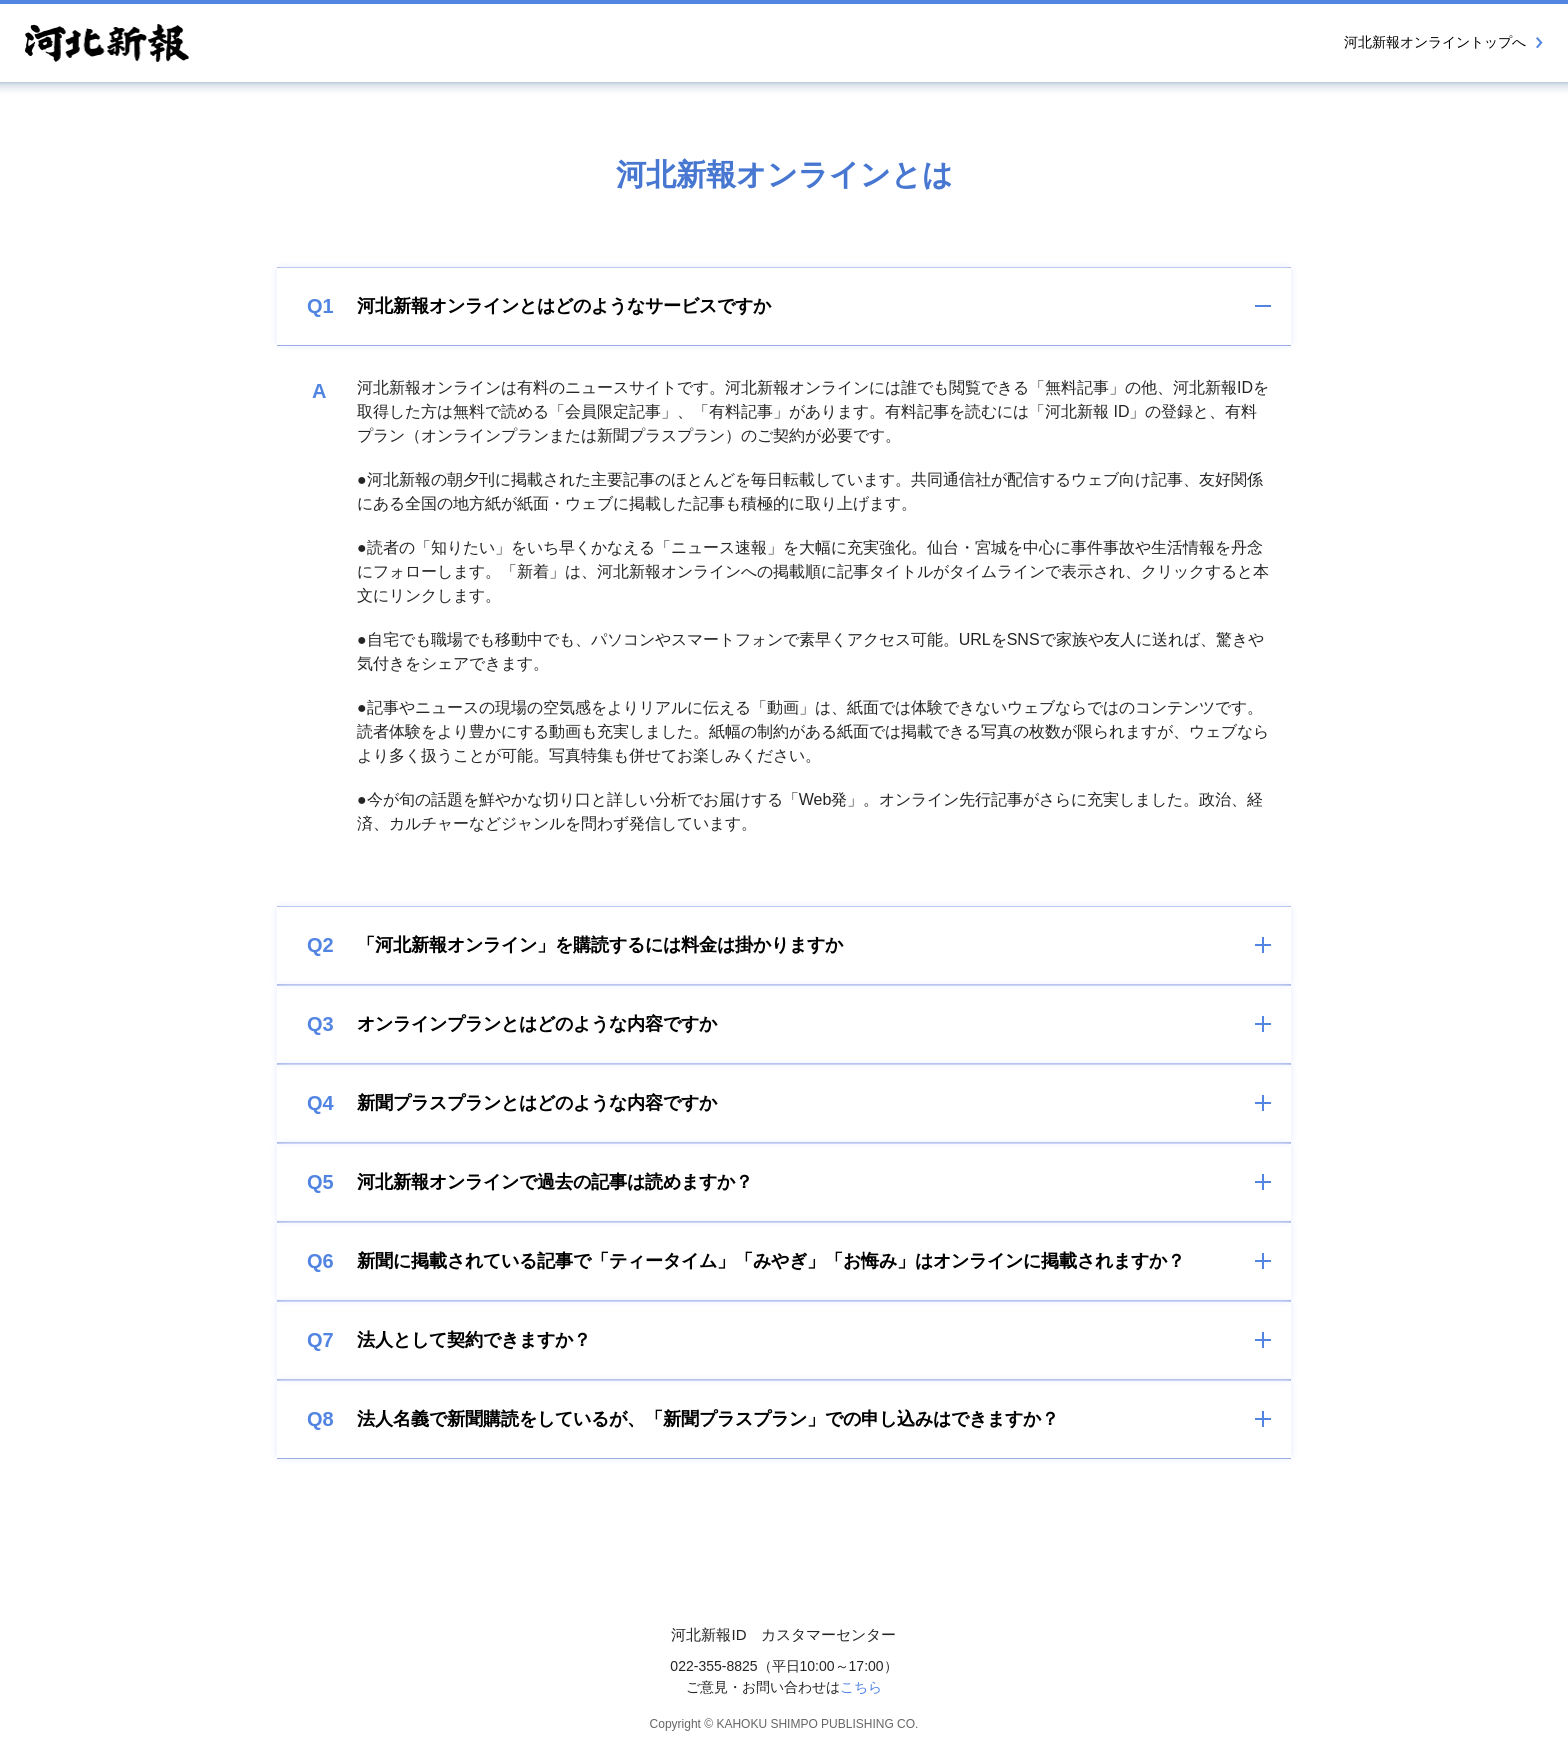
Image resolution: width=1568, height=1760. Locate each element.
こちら (861, 1687)
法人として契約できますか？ (449, 1340)
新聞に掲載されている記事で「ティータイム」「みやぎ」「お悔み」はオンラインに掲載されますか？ (746, 1261)
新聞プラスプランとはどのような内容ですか (512, 1103)
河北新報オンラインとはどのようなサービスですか (539, 306)
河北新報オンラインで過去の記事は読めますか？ (530, 1182)
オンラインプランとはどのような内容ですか (512, 1024)
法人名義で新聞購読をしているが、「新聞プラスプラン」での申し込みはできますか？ (683, 1419)
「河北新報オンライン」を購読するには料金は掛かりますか (575, 945)
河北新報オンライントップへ (1443, 42)
